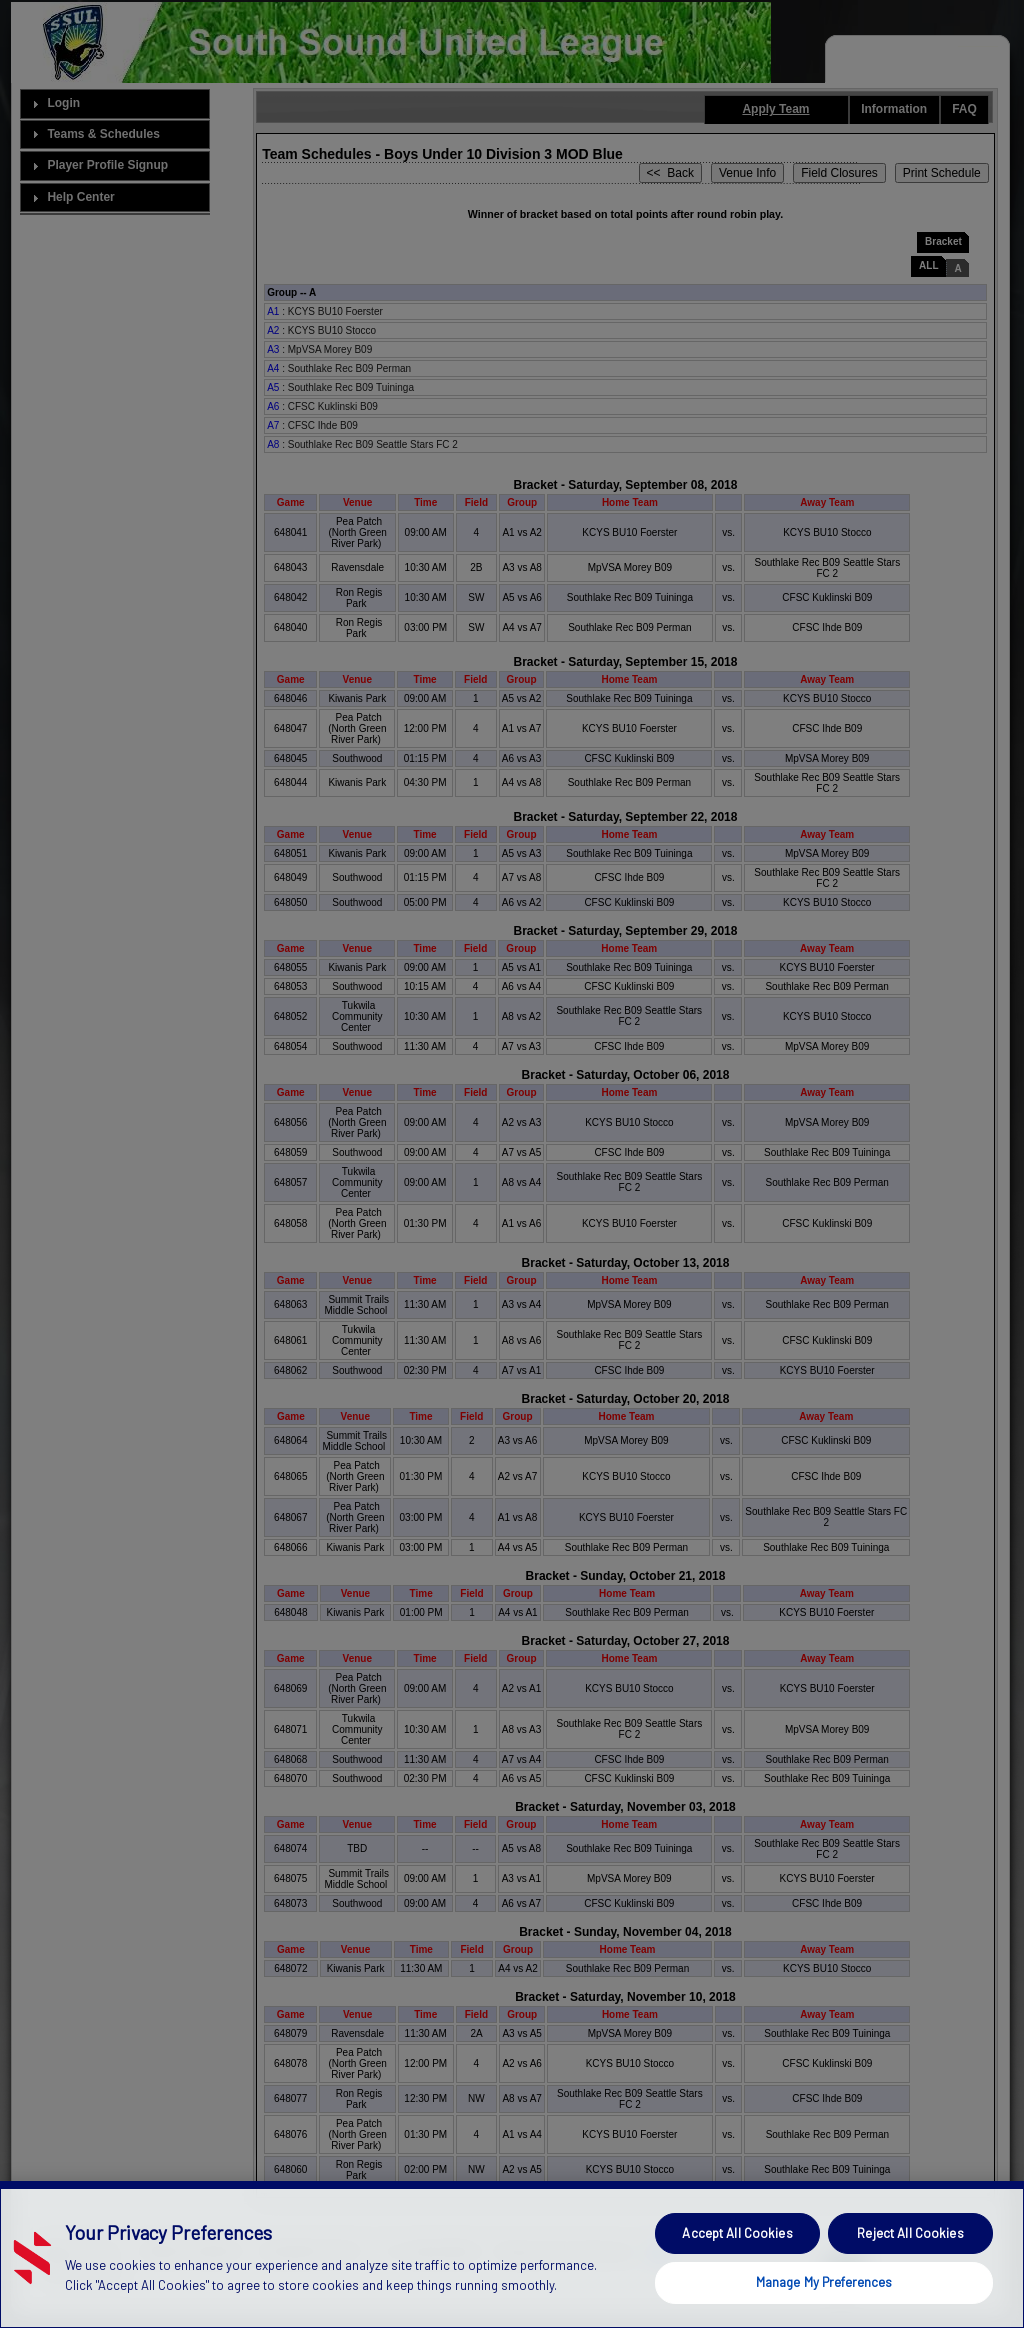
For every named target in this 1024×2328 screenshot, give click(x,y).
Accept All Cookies (737, 2250)
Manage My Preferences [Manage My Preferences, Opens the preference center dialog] (824, 2299)
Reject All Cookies (910, 2250)
